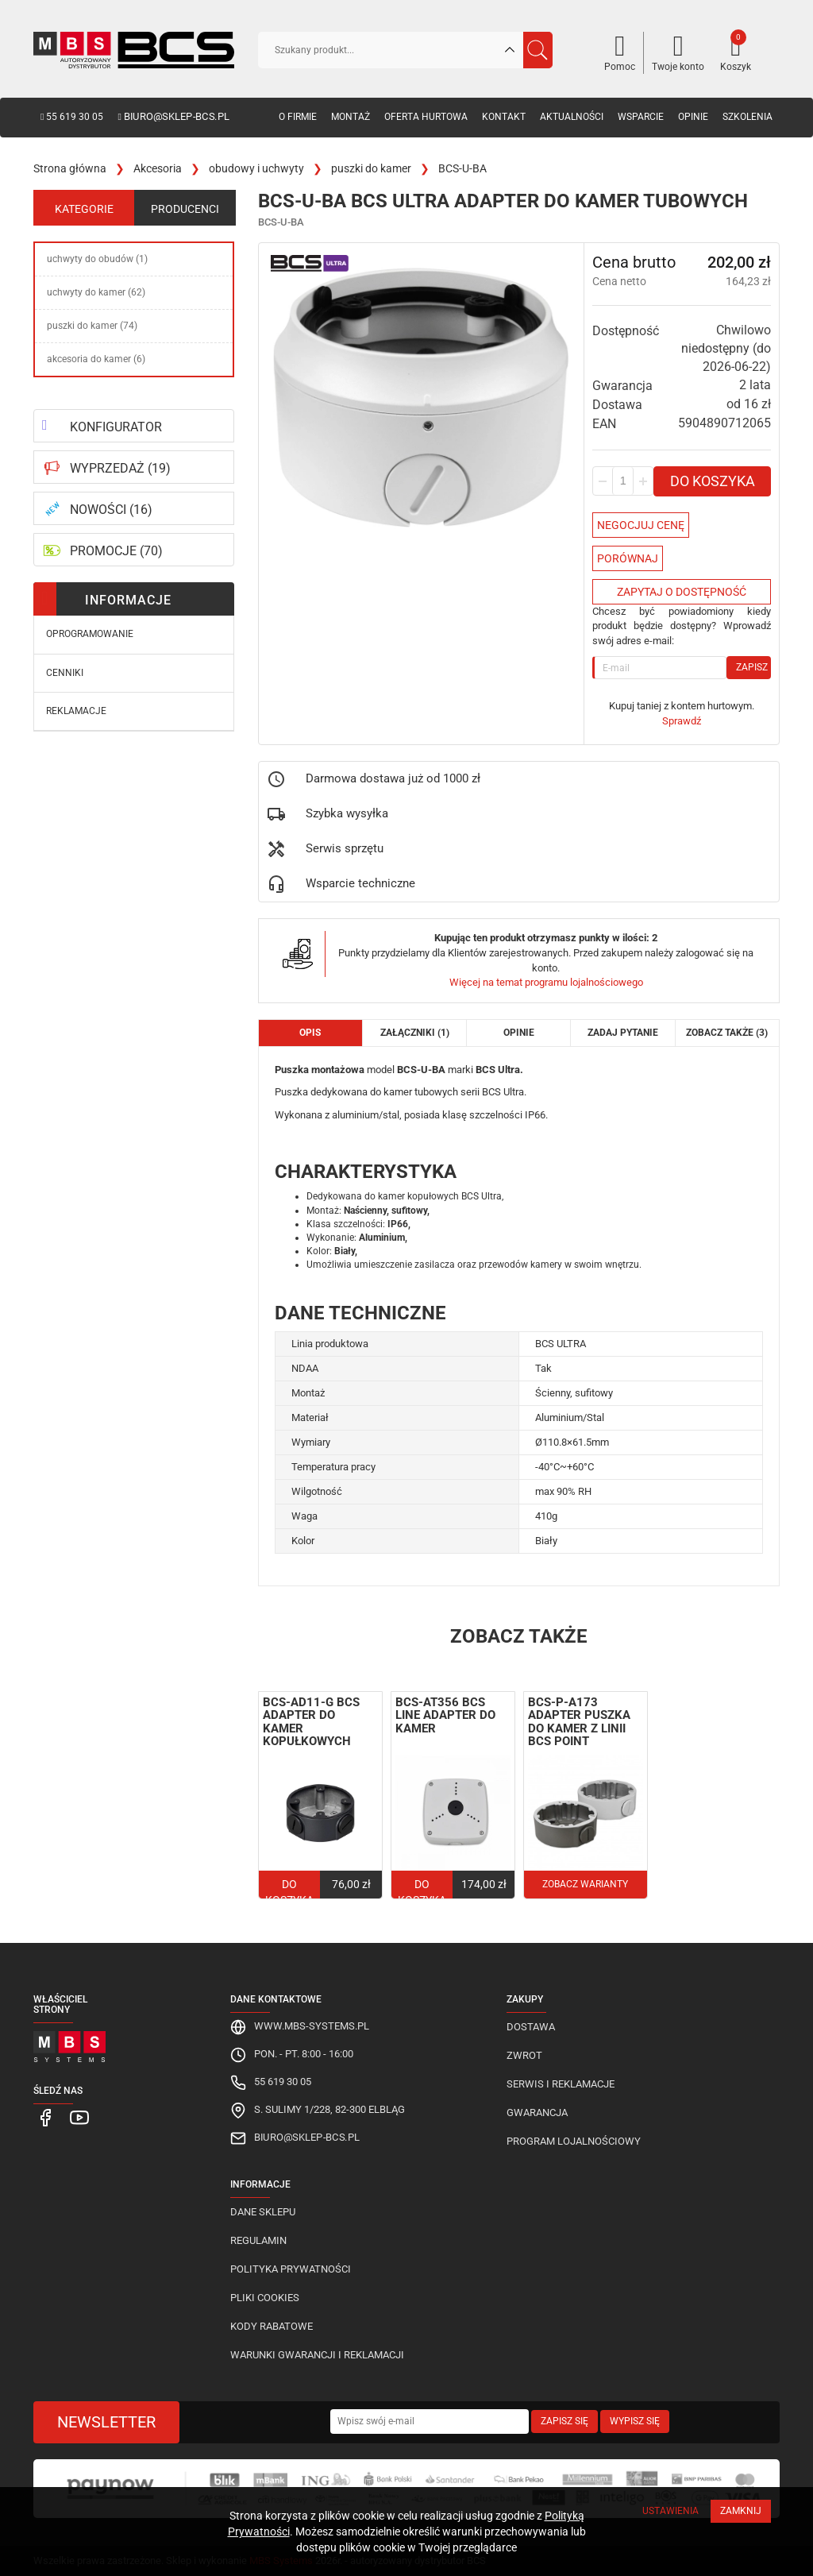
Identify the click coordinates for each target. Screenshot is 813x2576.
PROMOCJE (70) (116, 550)
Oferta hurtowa (426, 116)
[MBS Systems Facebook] (44, 2117)
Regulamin (258, 2240)
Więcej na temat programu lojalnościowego (546, 982)
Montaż (350, 116)
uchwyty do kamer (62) (96, 292)
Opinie (693, 116)
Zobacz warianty (585, 1884)
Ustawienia (670, 2510)
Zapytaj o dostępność (681, 591)
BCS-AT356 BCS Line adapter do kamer (445, 1715)
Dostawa (531, 2027)
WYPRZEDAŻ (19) (120, 468)
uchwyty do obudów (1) (97, 259)
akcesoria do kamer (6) (96, 359)
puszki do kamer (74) (92, 325)
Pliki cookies (264, 2298)
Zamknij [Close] (740, 2510)
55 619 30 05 (71, 116)
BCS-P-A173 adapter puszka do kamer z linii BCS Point (579, 1722)
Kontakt (504, 116)
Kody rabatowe (271, 2326)
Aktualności (571, 116)
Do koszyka (712, 481)
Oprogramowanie (89, 633)
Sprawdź (681, 721)
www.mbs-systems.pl (311, 2026)
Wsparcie (641, 116)
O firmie (298, 116)
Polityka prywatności (290, 2269)
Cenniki (64, 672)
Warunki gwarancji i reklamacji (317, 2355)
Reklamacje (76, 710)
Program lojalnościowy (574, 2141)
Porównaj (627, 558)
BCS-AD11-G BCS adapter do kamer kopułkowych (311, 1722)
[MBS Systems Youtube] (72, 2117)
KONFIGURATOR (116, 426)
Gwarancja (537, 2112)
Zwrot (524, 2055)
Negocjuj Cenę (640, 525)
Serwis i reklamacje (561, 2084)
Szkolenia (747, 116)
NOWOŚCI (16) (111, 509)
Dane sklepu (262, 2212)
